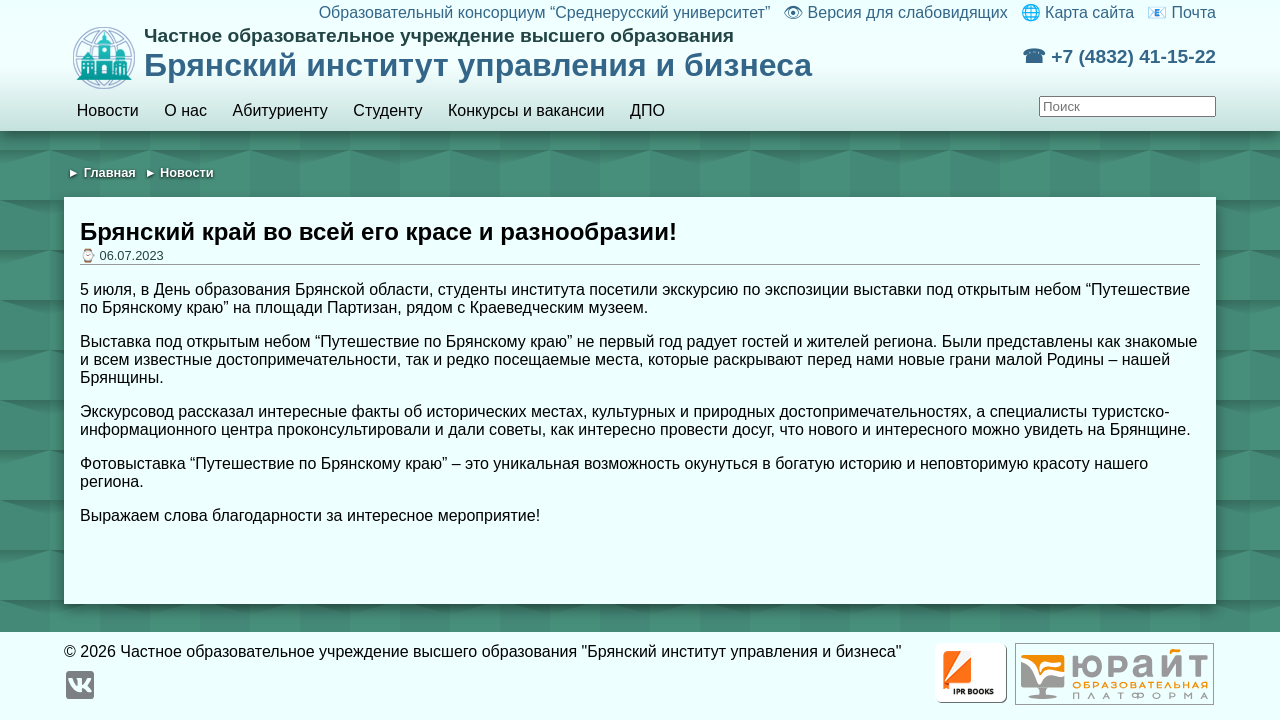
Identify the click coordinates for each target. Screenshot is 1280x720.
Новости (108, 110)
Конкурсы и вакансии (526, 110)
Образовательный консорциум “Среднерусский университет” (545, 12)
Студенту (387, 110)
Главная (110, 172)
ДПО (647, 110)
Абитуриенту (280, 110)
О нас (185, 110)
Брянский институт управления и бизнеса (583, 54)
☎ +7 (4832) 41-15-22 (1119, 56)
